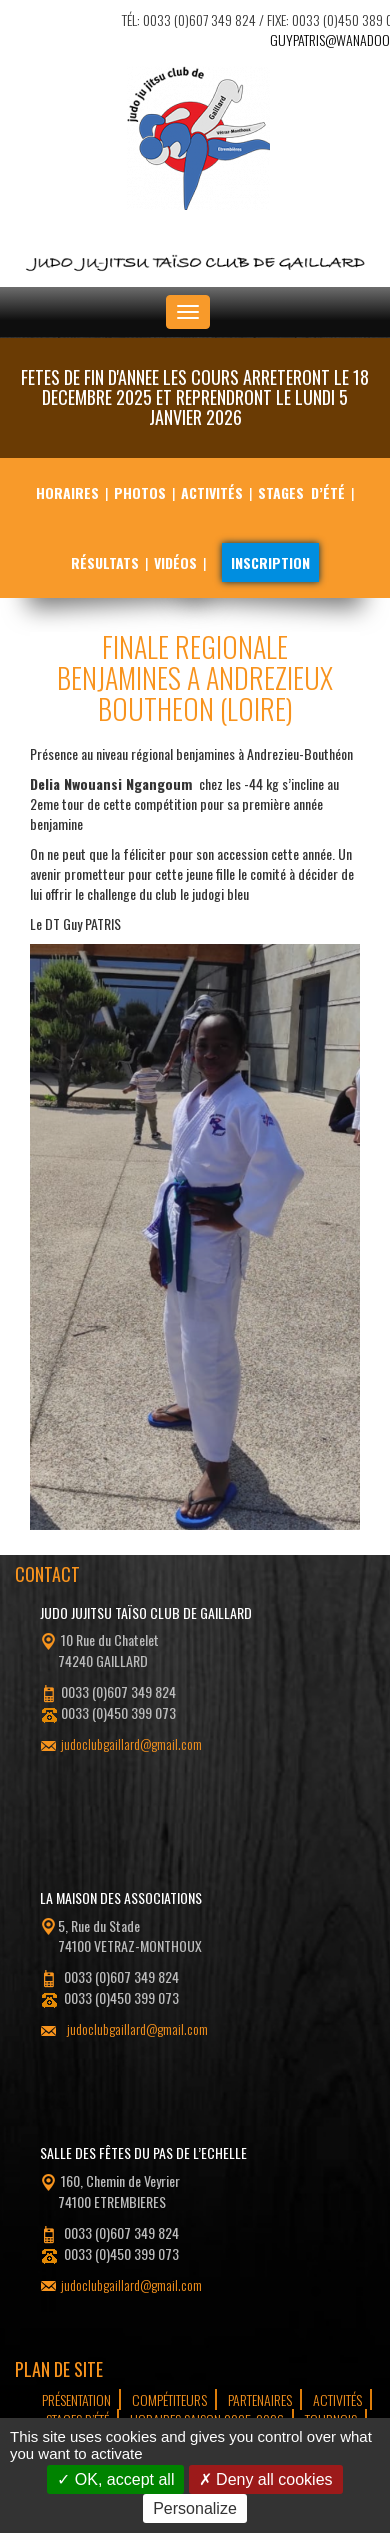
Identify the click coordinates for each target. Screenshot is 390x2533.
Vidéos (175, 562)
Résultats (105, 562)
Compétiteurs (169, 2399)
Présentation (76, 2399)
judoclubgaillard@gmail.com (131, 1743)
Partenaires (260, 2399)
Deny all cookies (266, 2479)
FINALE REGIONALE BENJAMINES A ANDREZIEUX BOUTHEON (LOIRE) (195, 677)
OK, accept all (115, 2479)
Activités (212, 492)
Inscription (270, 562)
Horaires (67, 492)
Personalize (195, 2508)
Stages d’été (301, 492)
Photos (140, 492)
